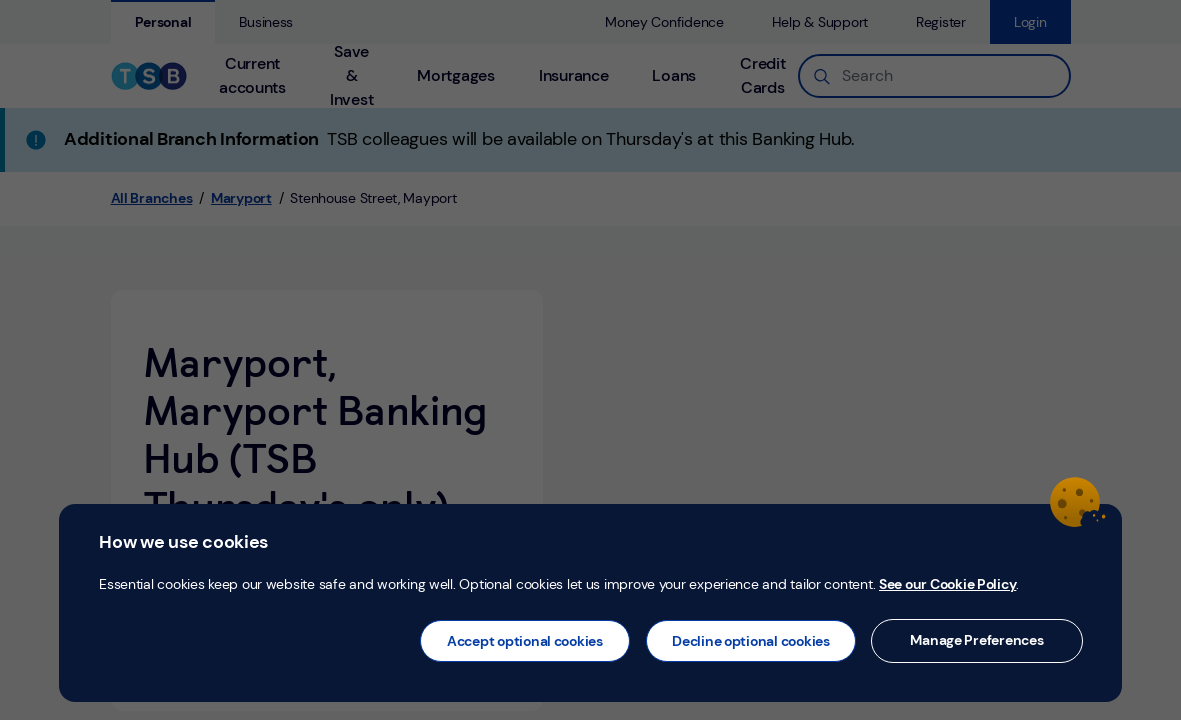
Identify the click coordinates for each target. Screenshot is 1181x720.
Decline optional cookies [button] (751, 641)
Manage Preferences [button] (976, 640)
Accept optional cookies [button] (525, 641)
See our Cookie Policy (947, 584)
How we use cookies (183, 542)
